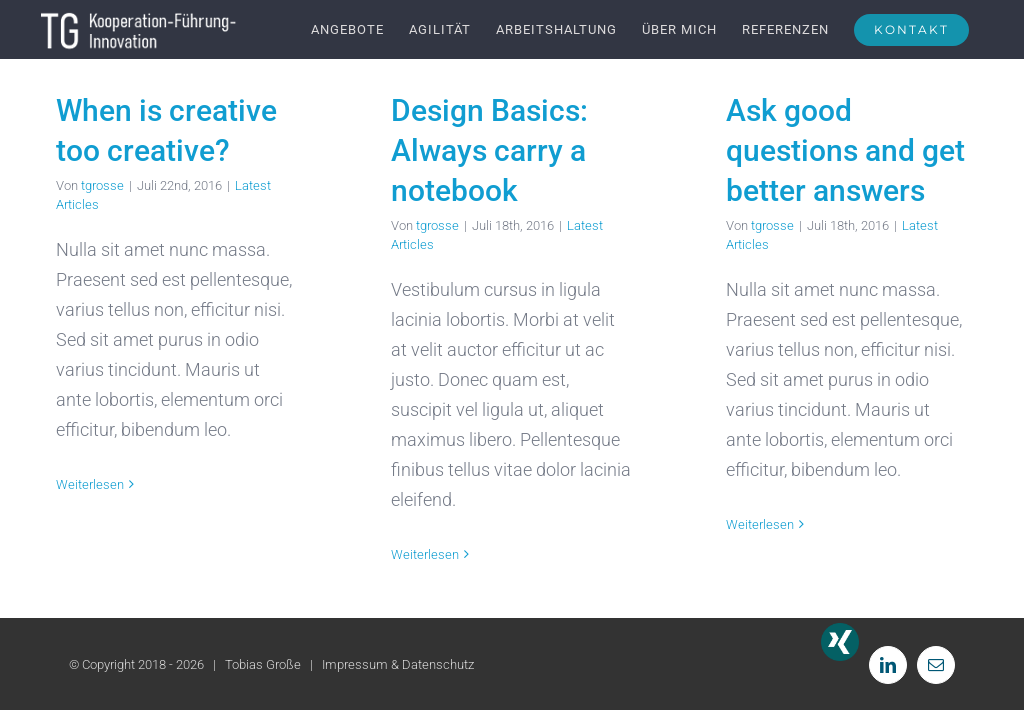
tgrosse (102, 185)
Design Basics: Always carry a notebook (489, 150)
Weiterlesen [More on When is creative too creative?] (90, 484)
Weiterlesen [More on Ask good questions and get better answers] (760, 524)
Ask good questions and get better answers (845, 150)
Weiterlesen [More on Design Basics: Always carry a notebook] (425, 554)
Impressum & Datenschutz (398, 664)
